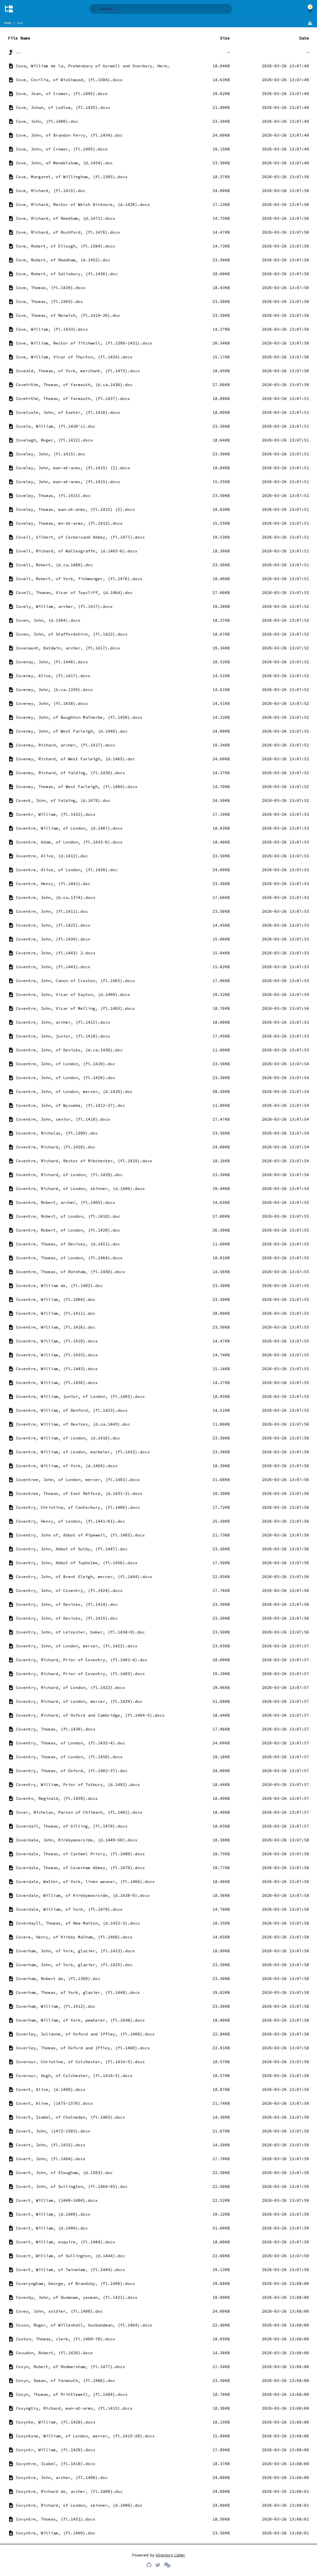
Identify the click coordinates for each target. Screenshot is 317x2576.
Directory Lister (170, 2555)
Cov (20, 23)
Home (8, 23)
